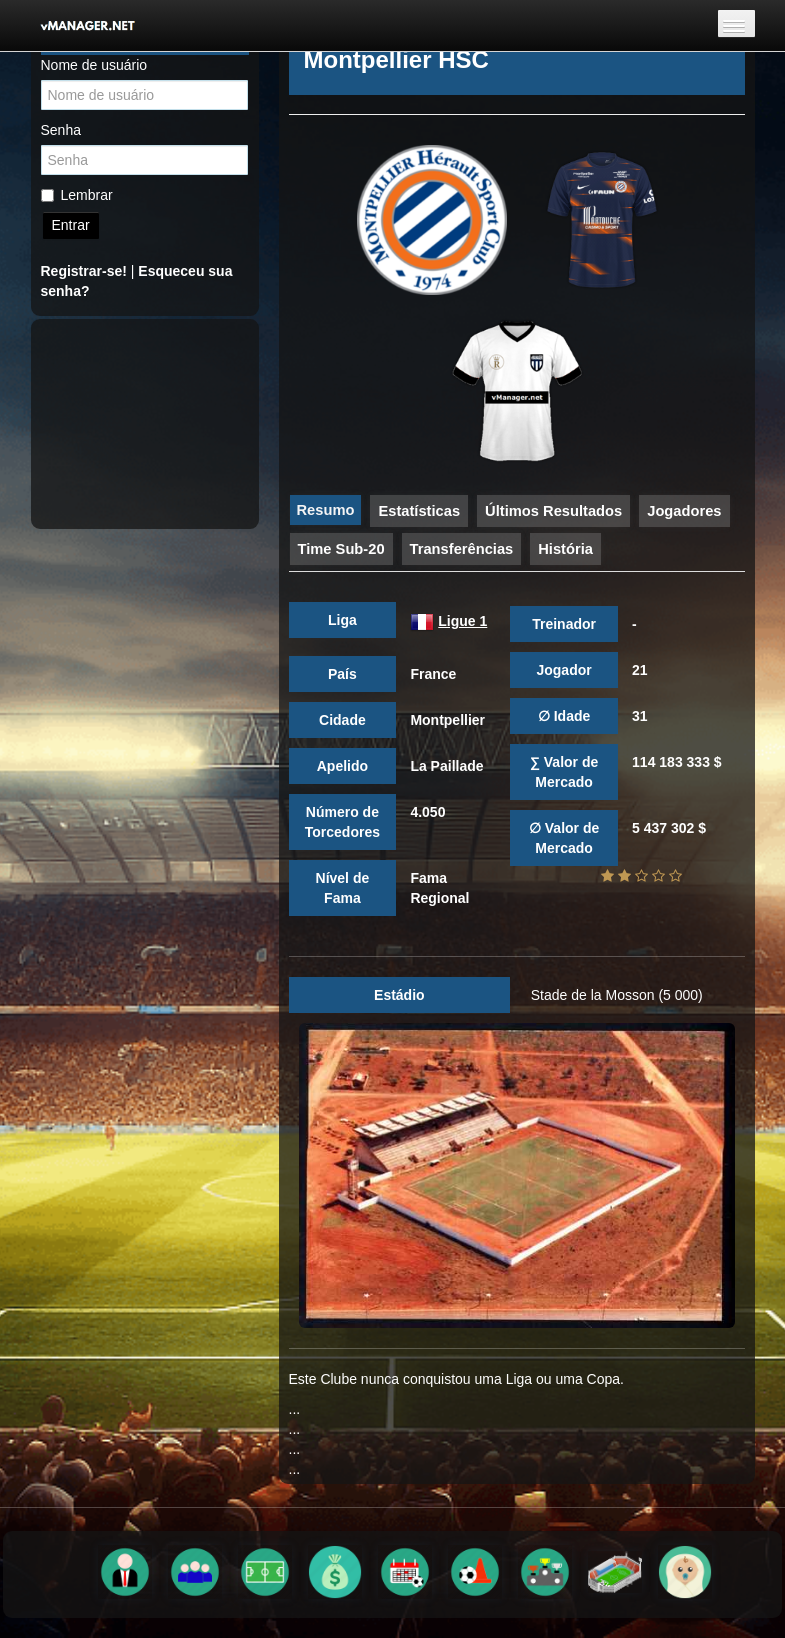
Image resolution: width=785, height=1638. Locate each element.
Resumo (326, 510)
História (565, 549)
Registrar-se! (84, 271)
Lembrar (77, 195)
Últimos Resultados (553, 511)
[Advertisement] (155, 424)
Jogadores (684, 511)
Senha (61, 130)
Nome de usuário (94, 65)
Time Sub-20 (341, 549)
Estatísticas (419, 511)
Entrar (71, 225)
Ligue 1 (462, 621)
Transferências (462, 549)
